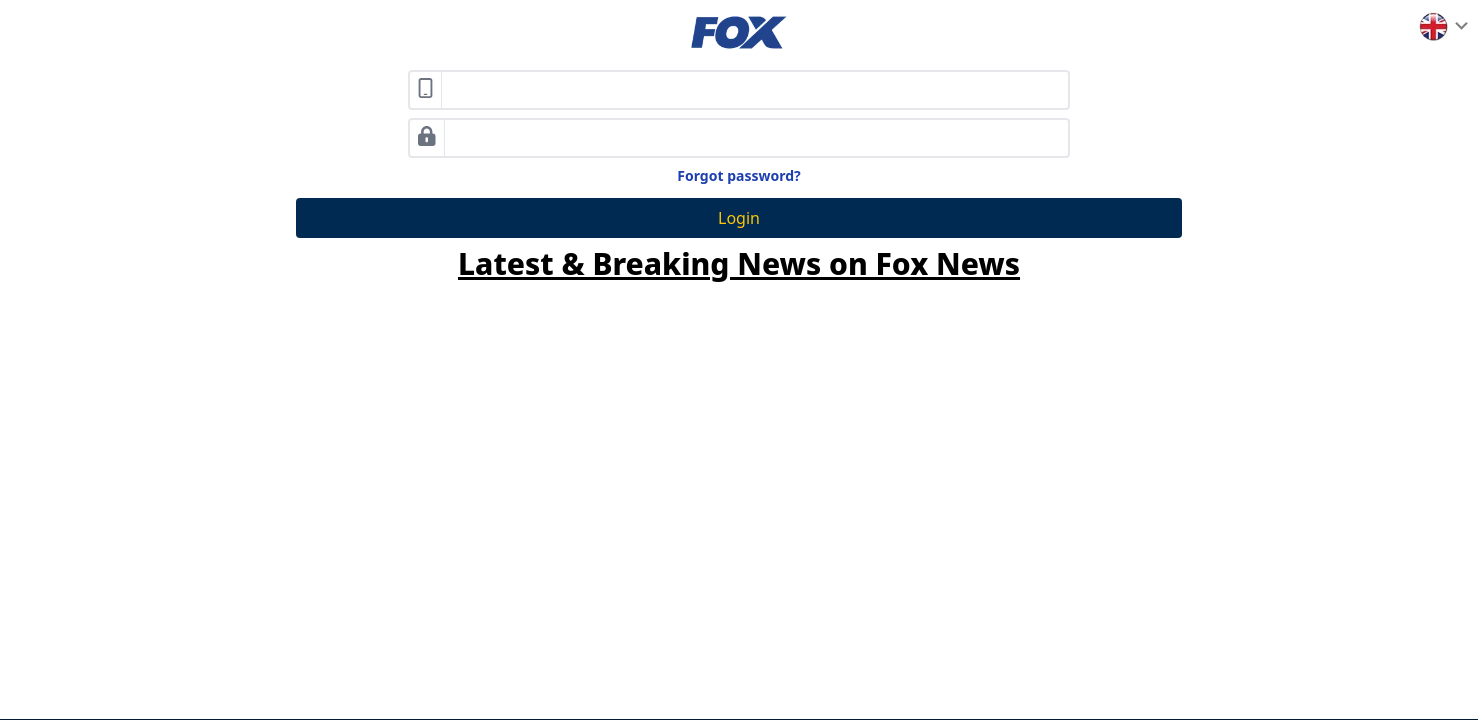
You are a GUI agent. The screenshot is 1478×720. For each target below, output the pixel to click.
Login (739, 218)
